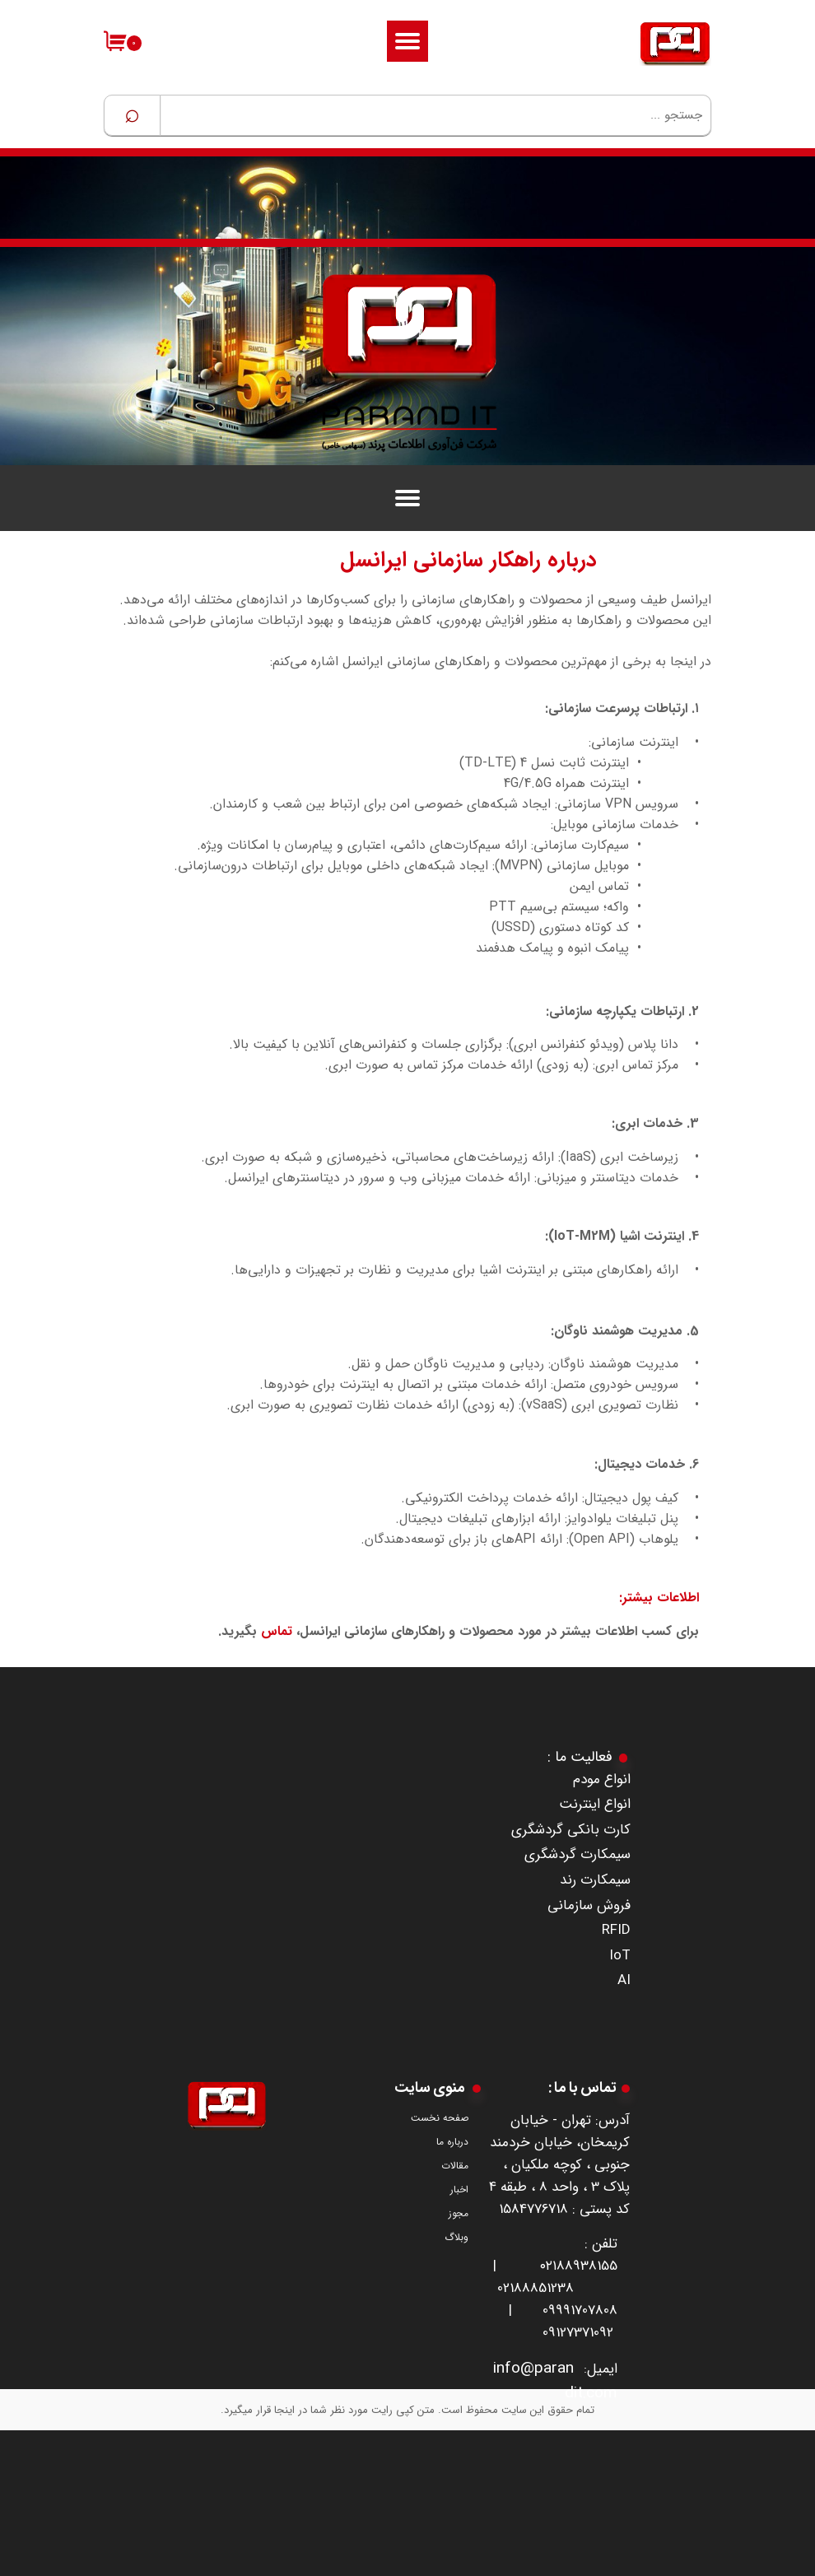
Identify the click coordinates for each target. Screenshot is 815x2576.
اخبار (459, 2189)
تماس (276, 1631)
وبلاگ (456, 2237)
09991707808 (580, 2310)
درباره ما (452, 2142)
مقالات (454, 2165)
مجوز (458, 2213)
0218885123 (531, 2288)
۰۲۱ (548, 2266)
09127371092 (578, 2333)
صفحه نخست (439, 2118)
